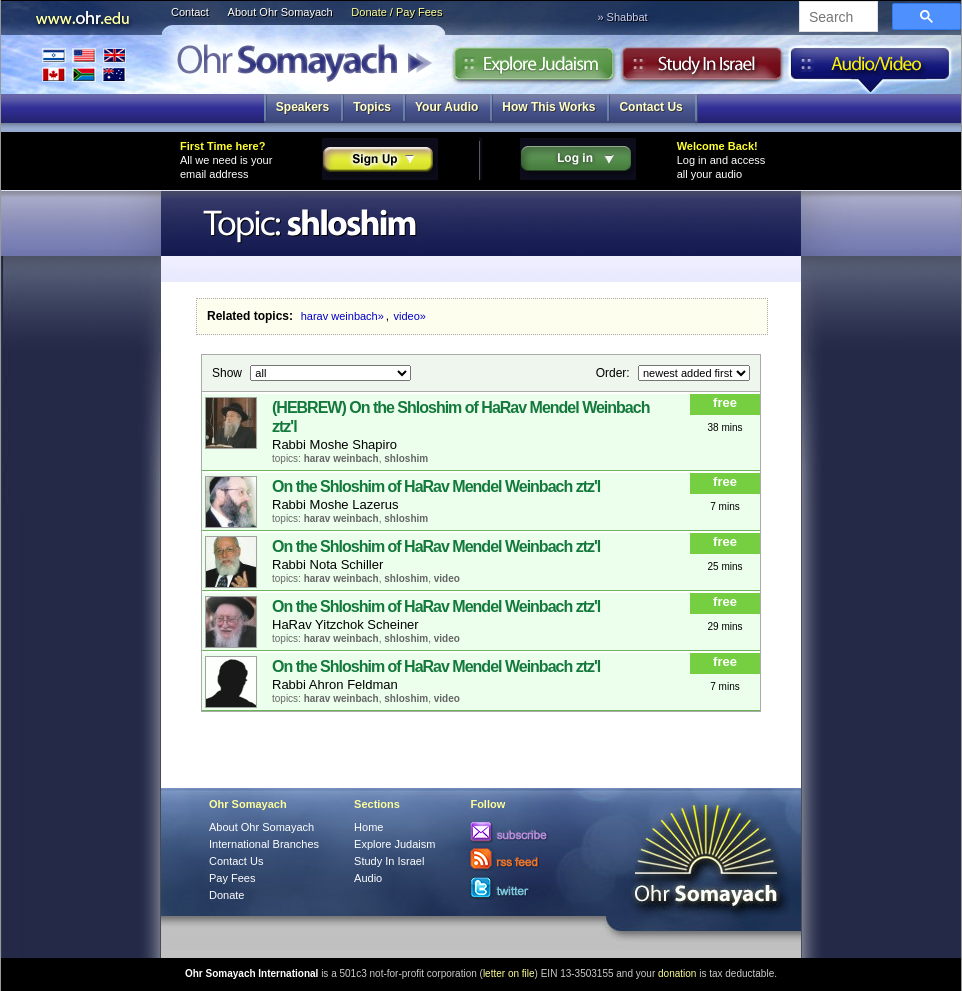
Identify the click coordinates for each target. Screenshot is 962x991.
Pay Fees (232, 878)
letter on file (509, 973)
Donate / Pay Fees (396, 12)
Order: (614, 372)
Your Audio (446, 107)
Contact (190, 12)
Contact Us (650, 107)
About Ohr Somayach (280, 12)
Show (228, 372)
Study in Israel (702, 69)
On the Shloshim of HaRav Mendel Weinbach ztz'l (436, 486)
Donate (226, 895)
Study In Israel (389, 861)
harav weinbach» (342, 316)
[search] (836, 18)
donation (677, 973)
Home (368, 827)
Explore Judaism (533, 69)
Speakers (302, 107)
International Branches (84, 64)
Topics (372, 107)
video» (410, 316)
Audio (870, 69)
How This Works (548, 107)
